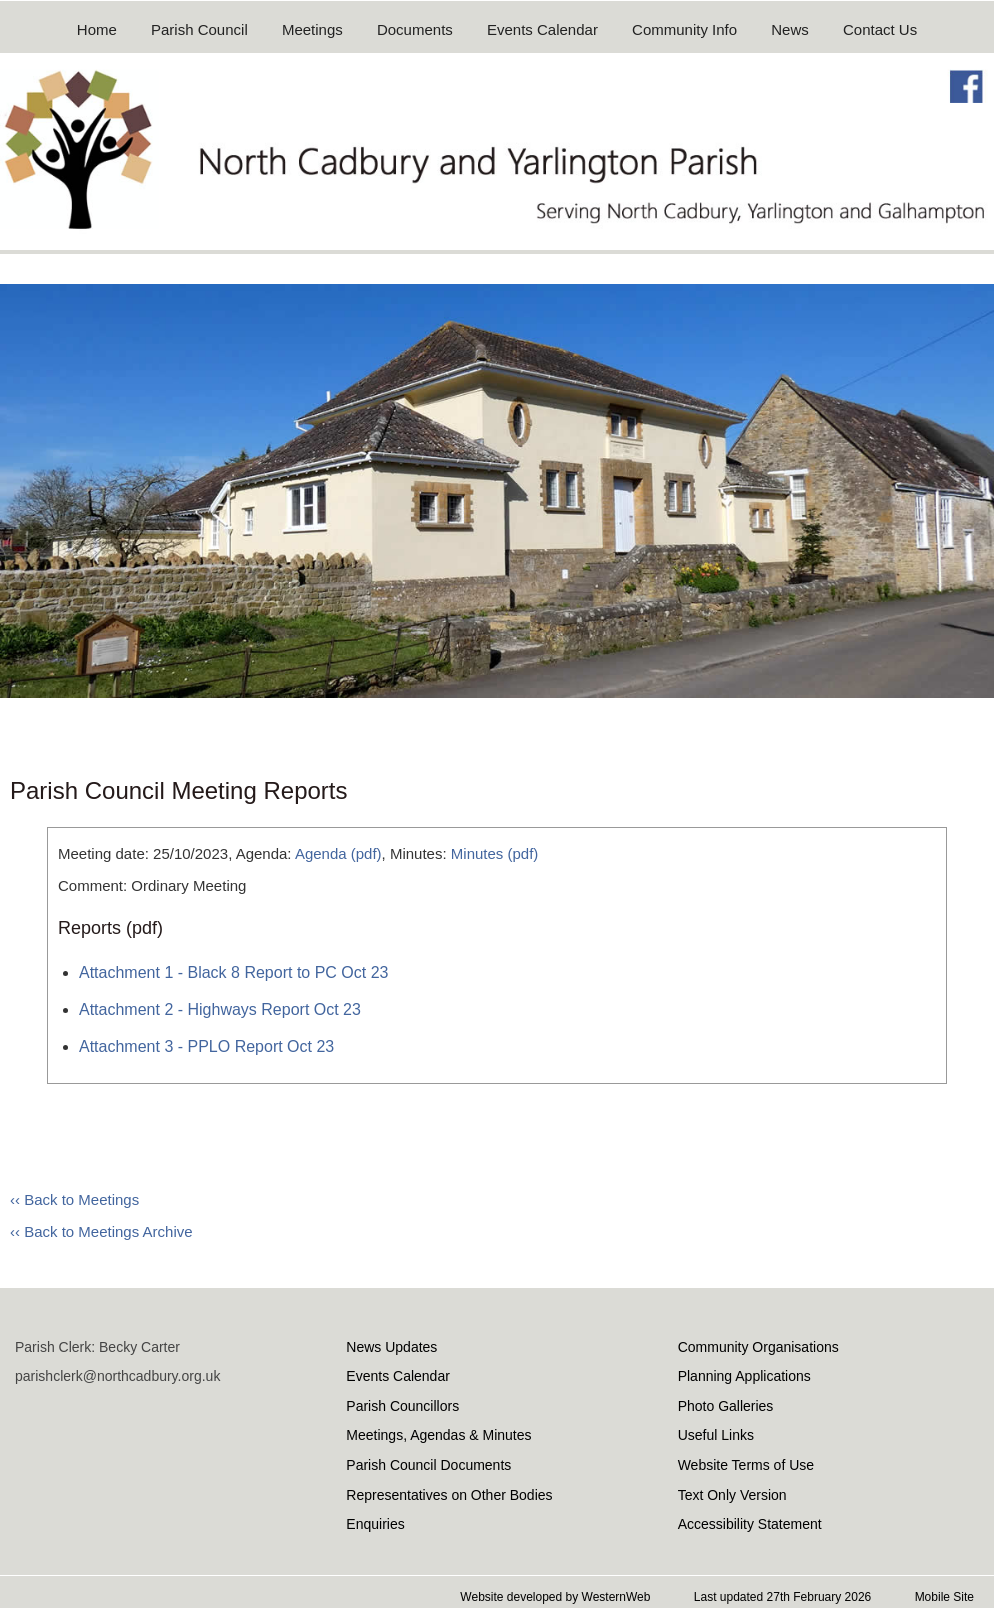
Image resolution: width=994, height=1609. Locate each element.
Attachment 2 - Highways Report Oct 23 (220, 1009)
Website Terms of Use (746, 1465)
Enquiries (375, 1524)
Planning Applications (744, 1376)
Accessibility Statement (750, 1524)
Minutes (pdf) (495, 853)
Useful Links (716, 1435)
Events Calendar (542, 29)
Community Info (684, 29)
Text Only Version (732, 1495)
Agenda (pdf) (338, 853)
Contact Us (880, 29)
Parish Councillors (402, 1406)
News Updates (391, 1347)
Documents (415, 29)
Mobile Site (944, 1597)
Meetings (312, 29)
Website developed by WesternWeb (555, 1597)
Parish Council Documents (428, 1465)
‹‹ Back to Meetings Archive (101, 1231)
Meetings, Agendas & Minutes (438, 1435)
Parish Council (199, 29)
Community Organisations (758, 1347)
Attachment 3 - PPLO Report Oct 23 (206, 1046)
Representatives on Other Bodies (449, 1495)
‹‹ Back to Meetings (74, 1199)
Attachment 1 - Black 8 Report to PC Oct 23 (233, 972)
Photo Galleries (726, 1406)
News (790, 29)
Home (97, 29)
